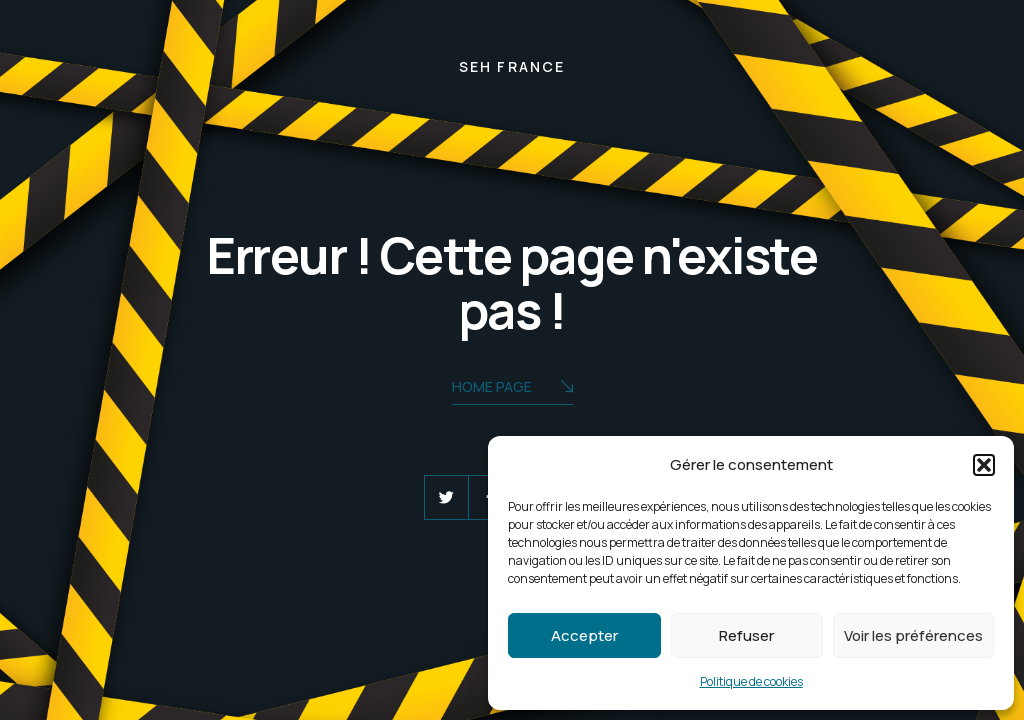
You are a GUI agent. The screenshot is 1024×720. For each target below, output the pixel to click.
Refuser (746, 635)
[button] (984, 465)
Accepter (584, 635)
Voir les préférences (913, 635)
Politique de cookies (751, 681)
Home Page (512, 388)
